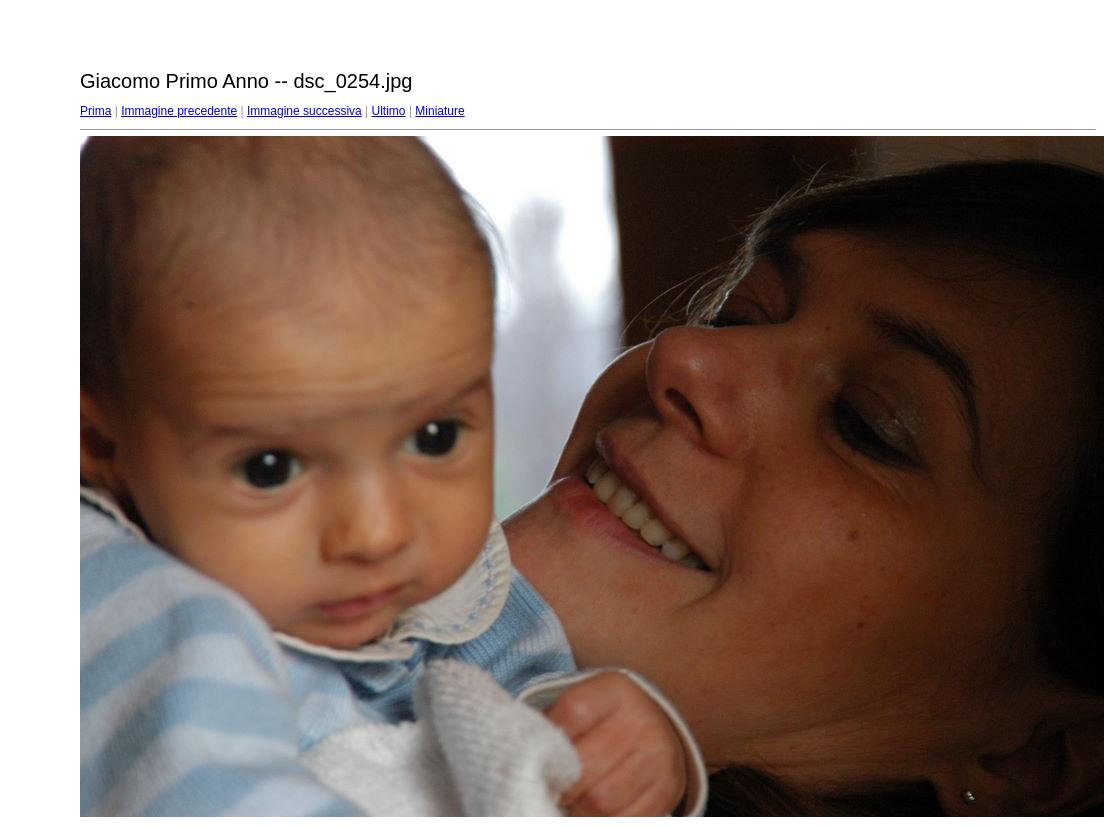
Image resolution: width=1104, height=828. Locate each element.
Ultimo (389, 111)
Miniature (439, 111)
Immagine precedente (179, 111)
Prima (95, 111)
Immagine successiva (304, 111)
